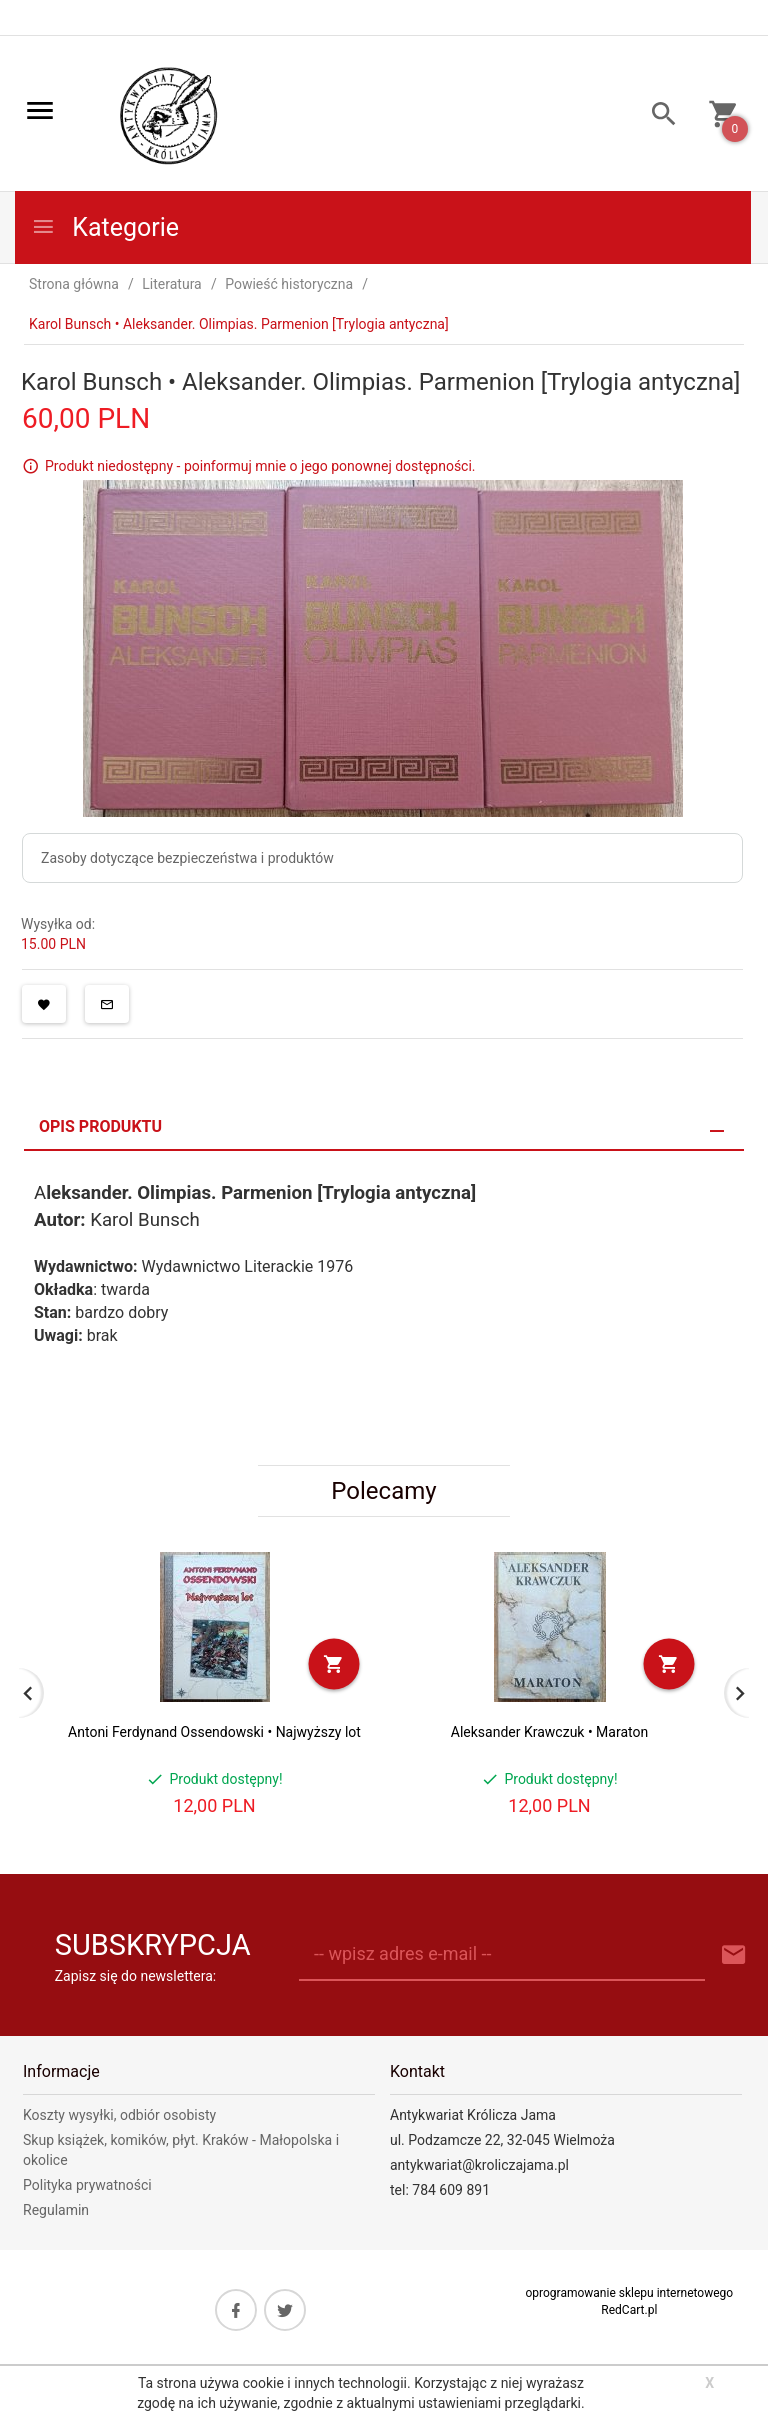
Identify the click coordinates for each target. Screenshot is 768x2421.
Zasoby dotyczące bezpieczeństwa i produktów (187, 858)
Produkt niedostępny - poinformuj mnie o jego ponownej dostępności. (260, 466)
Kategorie (105, 227)
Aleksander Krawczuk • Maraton (549, 1732)
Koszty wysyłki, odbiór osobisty (119, 2115)
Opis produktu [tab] (100, 1126)
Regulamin (56, 2210)
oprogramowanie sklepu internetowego (629, 2293)
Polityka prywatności (87, 2185)
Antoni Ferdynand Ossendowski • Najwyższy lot (214, 1732)
